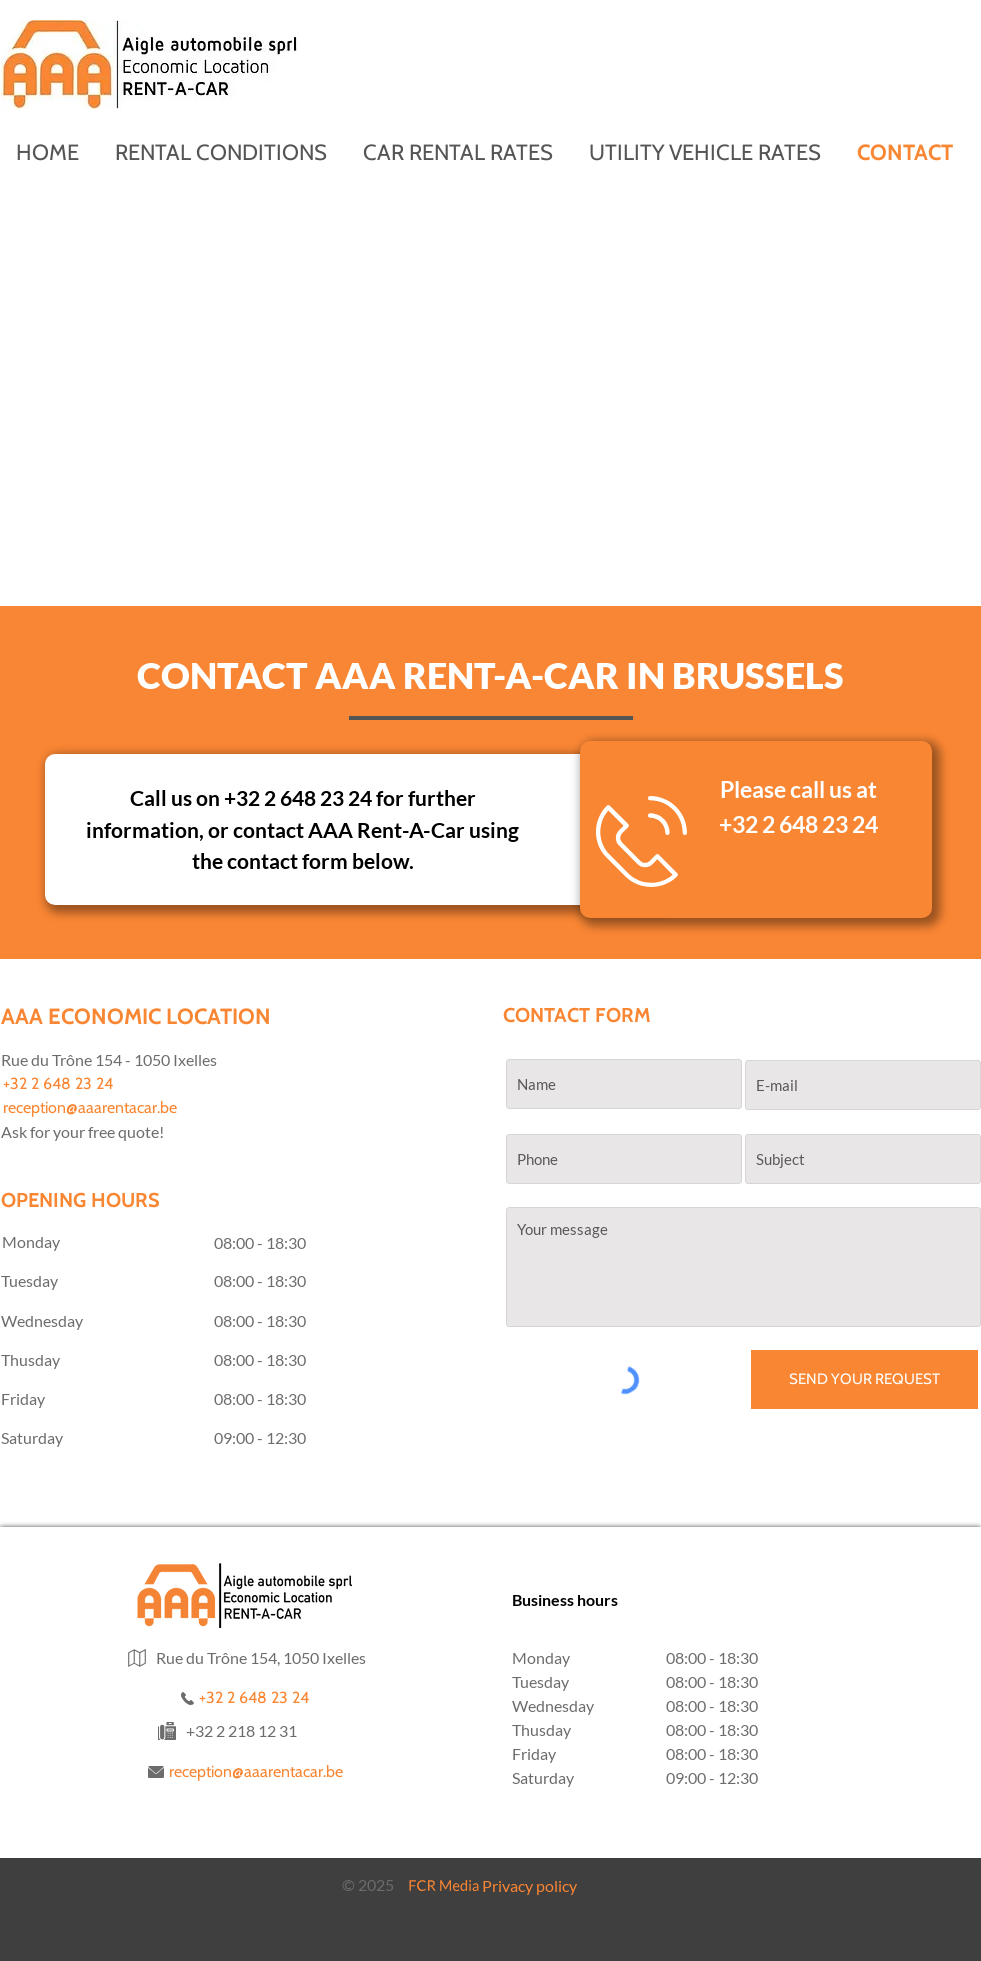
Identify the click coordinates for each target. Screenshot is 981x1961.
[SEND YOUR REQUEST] (864, 1379)
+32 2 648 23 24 (798, 824)
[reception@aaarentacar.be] (103, 1108)
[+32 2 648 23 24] (103, 1084)
